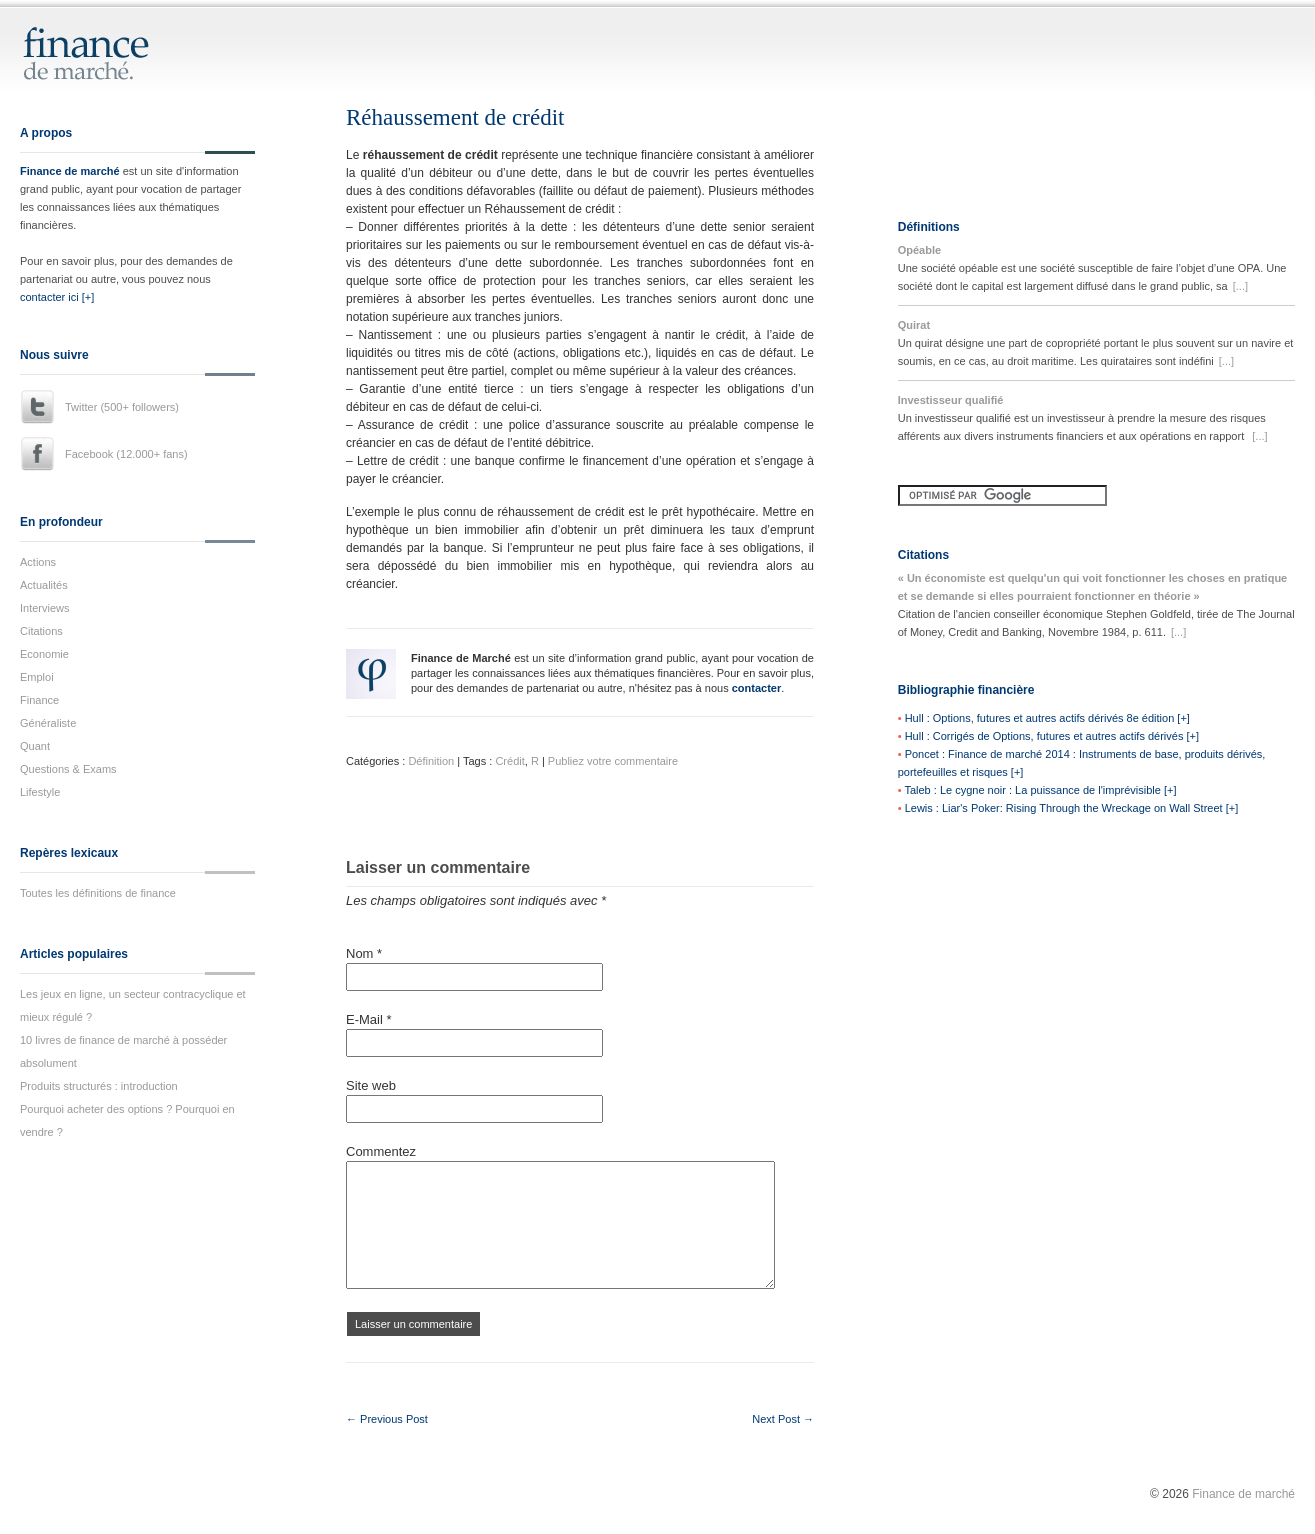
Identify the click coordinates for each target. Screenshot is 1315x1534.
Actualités (44, 585)
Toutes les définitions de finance (98, 893)
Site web (371, 1085)
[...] (1240, 286)
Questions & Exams (68, 769)
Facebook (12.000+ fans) (126, 454)
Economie (44, 654)
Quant (35, 746)
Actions (38, 562)
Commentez (381, 1151)
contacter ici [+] (57, 297)
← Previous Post (387, 1419)
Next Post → (783, 1419)
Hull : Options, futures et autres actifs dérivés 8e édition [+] (1047, 718)
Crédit (509, 761)
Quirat (914, 325)
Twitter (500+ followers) (122, 407)
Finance (39, 700)
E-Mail (369, 1019)
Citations (41, 631)
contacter (757, 688)
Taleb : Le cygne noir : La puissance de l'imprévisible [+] (1040, 790)
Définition (431, 761)
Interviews (45, 608)
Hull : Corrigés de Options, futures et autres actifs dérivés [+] (1052, 736)
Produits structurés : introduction (99, 1086)
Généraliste (48, 723)
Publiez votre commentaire (613, 761)
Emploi (37, 677)
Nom (364, 953)
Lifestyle (40, 792)
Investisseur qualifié (951, 400)
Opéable (919, 250)
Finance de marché (70, 171)
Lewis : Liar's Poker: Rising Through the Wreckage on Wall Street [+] (1072, 808)
